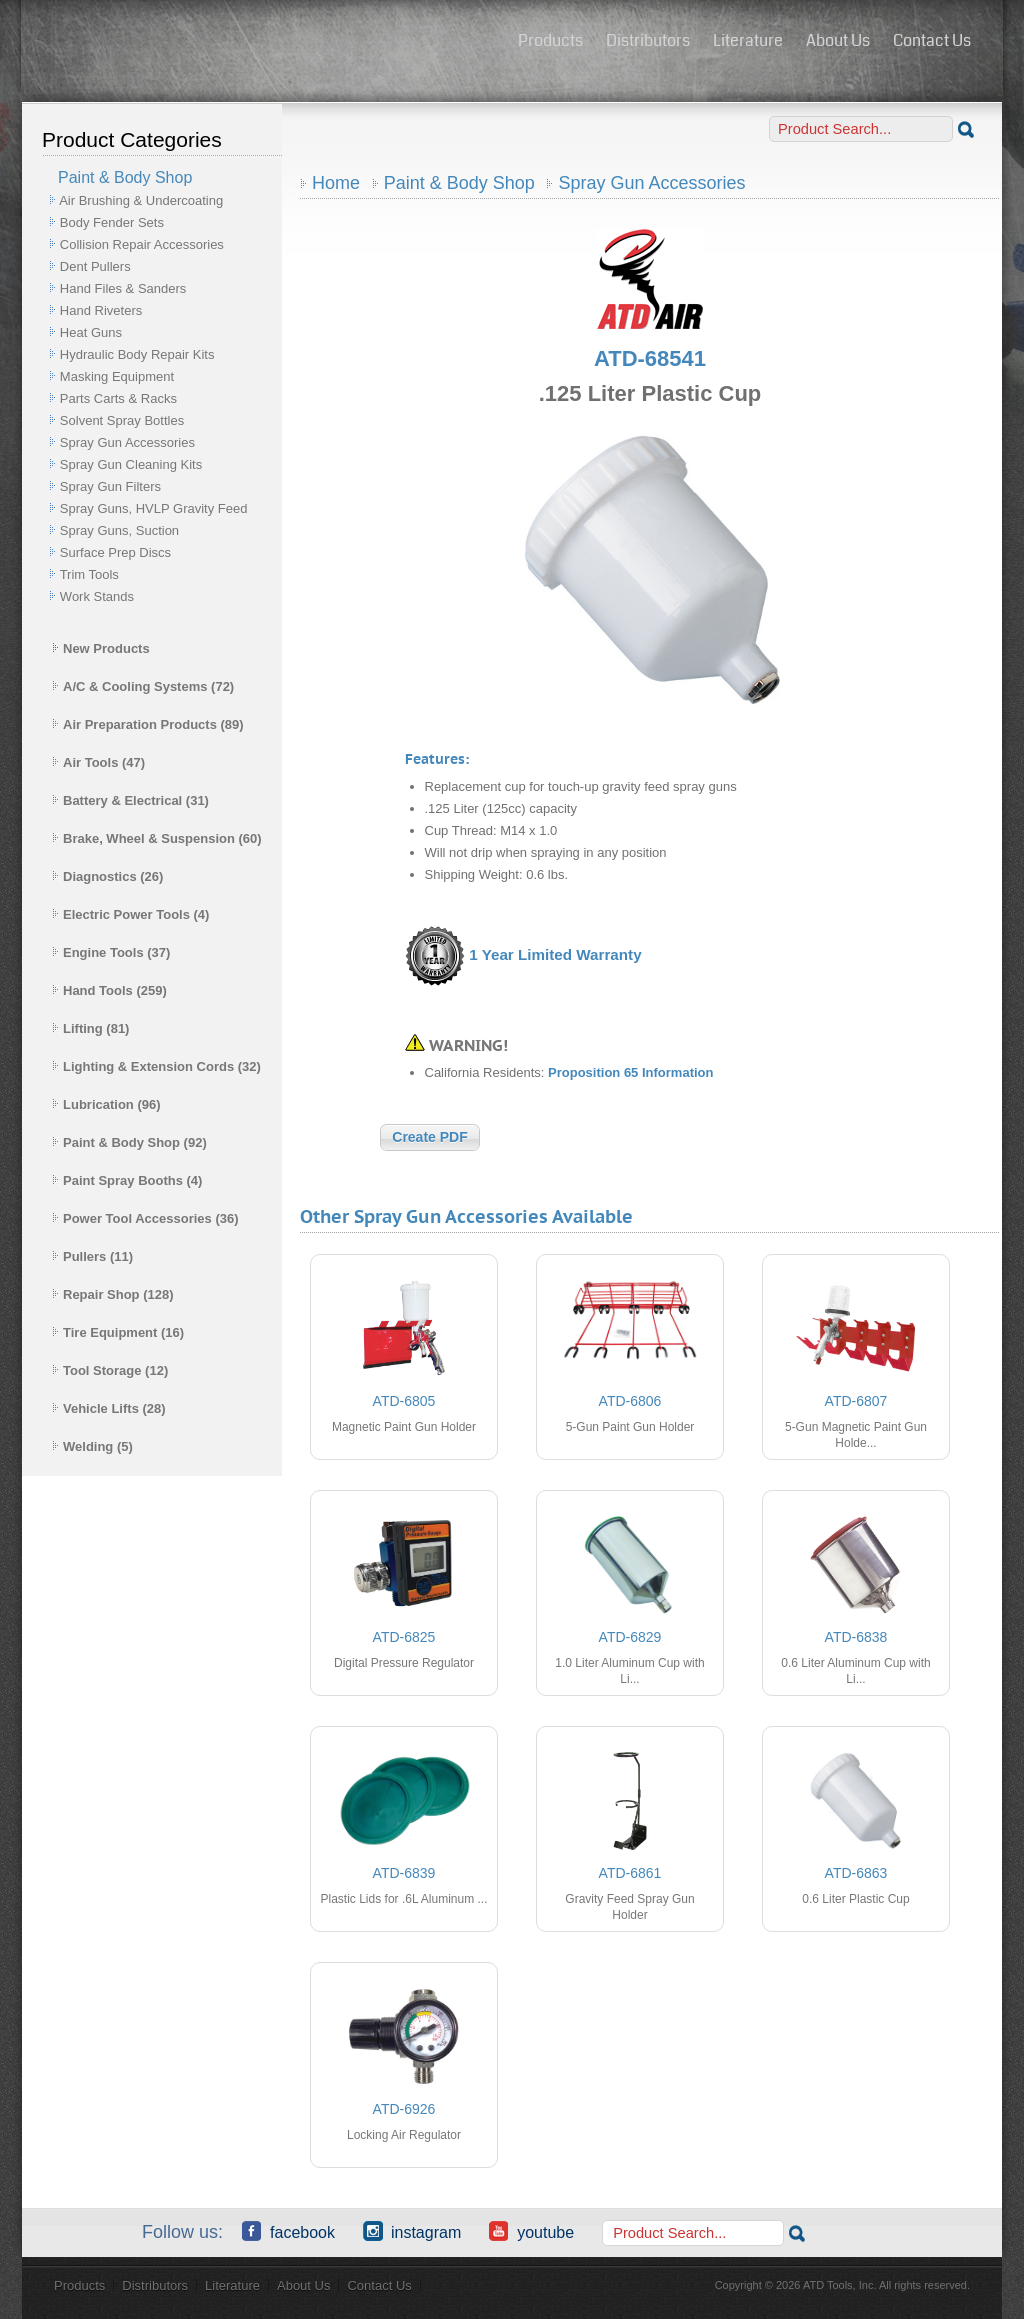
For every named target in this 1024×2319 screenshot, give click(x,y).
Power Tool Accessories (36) (145, 1218)
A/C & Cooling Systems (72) (143, 686)
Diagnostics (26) (107, 876)
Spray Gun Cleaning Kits (131, 464)
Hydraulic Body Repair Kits (137, 354)
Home (336, 183)
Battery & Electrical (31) (130, 800)
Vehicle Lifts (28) (109, 1408)
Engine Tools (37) (111, 952)
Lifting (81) (90, 1028)
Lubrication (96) (106, 1104)
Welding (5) (92, 1446)
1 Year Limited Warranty (555, 954)
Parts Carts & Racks (118, 398)
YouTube (531, 2231)
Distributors (648, 40)
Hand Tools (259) (109, 990)
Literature (748, 40)
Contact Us (932, 40)
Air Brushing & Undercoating (141, 200)
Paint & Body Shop (459, 183)
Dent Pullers (95, 266)
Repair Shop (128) (113, 1294)
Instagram (412, 2231)
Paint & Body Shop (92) (129, 1142)
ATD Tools (263, 43)
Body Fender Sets (112, 222)
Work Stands (97, 596)
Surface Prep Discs (115, 552)
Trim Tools (89, 574)
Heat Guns (91, 332)
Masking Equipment (117, 376)
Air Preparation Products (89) (148, 724)
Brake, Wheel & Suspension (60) (157, 838)
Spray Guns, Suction (119, 530)
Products (550, 40)
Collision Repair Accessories (142, 244)
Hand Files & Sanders (123, 288)
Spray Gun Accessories (127, 442)
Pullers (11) (92, 1256)
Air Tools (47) (98, 762)
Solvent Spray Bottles (122, 420)
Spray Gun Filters (110, 486)
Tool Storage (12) (110, 1370)
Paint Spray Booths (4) (127, 1180)
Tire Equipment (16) (118, 1332)
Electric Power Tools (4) (130, 914)
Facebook (288, 2231)
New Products (101, 648)
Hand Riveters (101, 310)
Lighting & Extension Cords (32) (156, 1066)
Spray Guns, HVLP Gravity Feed (154, 508)
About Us (838, 40)
